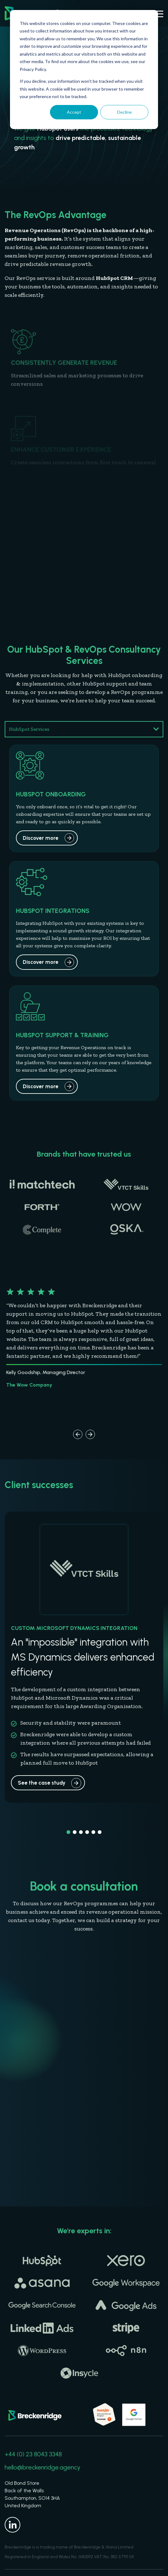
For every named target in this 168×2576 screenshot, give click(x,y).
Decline (124, 112)
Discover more (40, 838)
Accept (74, 112)
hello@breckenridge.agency (42, 2467)
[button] (77, 1434)
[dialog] (84, 69)
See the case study (42, 1783)
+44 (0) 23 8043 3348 (33, 2454)
